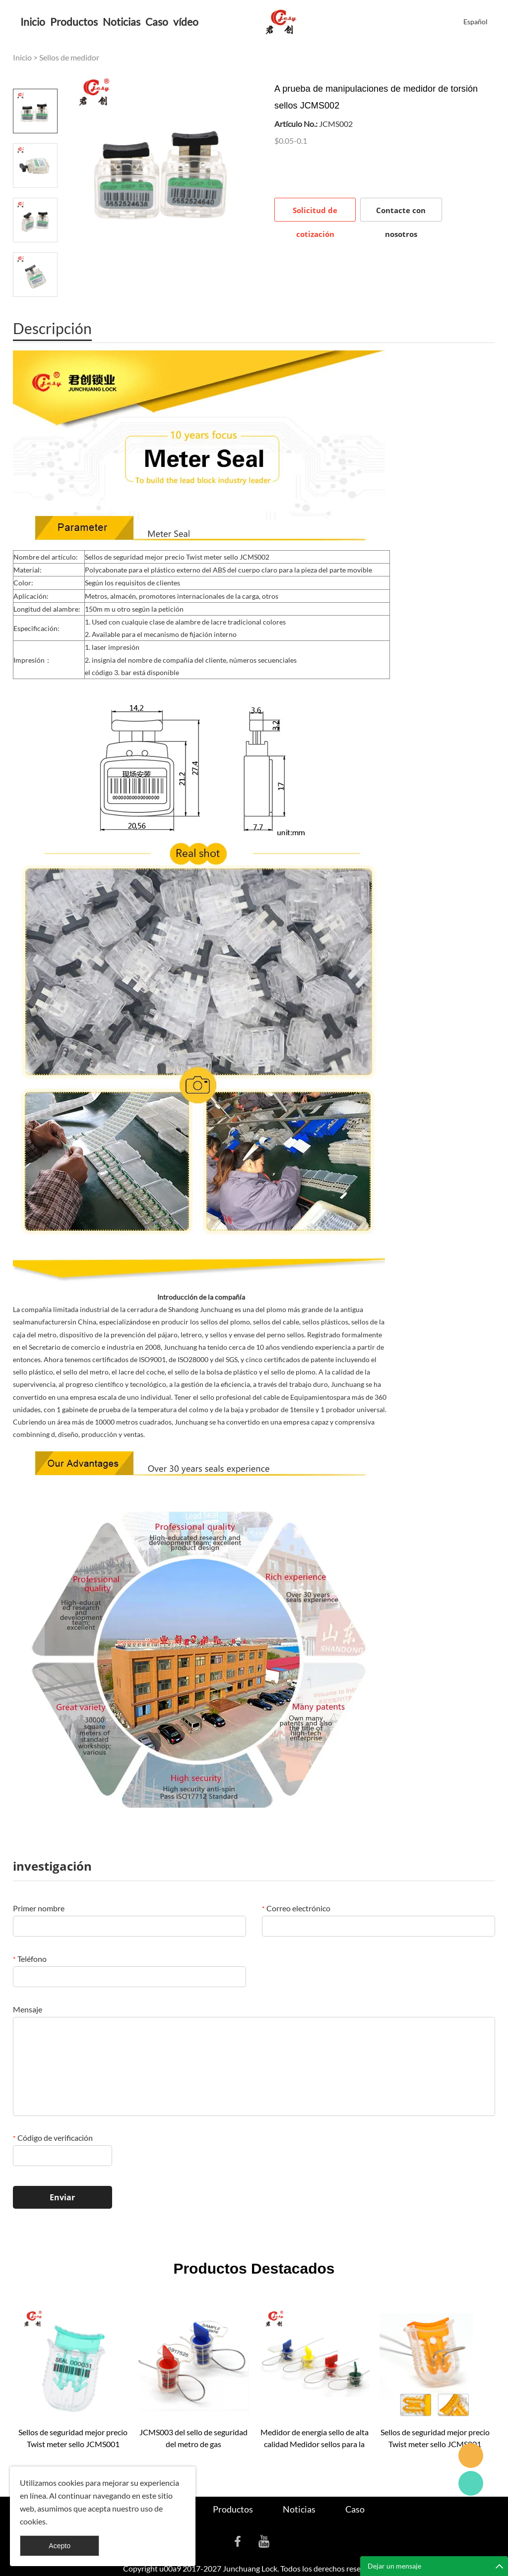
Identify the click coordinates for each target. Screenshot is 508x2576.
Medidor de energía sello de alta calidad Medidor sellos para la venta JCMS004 (314, 2438)
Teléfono (30, 1958)
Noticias (121, 21)
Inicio (32, 21)
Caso (156, 21)
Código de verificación (53, 2137)
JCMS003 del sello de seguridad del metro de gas (193, 2438)
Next (35, 311)
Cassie (470, 2483)
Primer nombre (38, 1908)
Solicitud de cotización (315, 213)
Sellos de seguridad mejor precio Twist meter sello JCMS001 (72, 2438)
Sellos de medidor (69, 57)
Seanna (470, 2455)
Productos (74, 21)
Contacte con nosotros (401, 213)
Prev (35, 75)
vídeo (185, 21)
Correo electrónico (296, 1908)
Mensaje (27, 2009)
